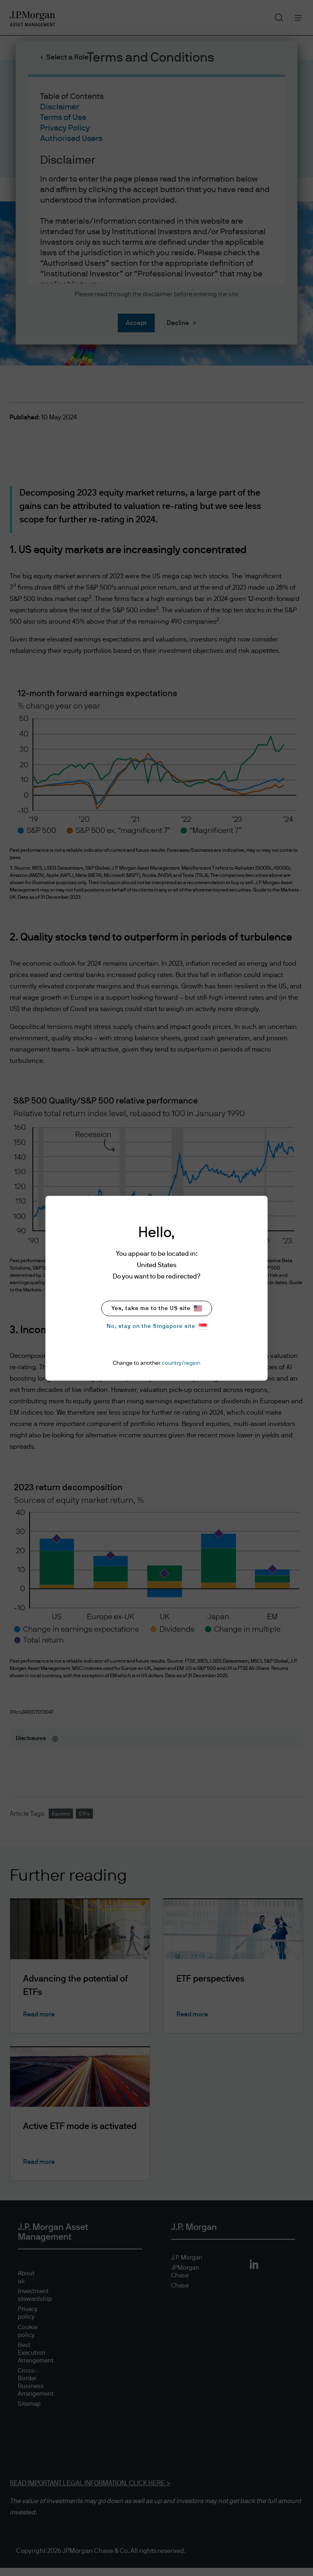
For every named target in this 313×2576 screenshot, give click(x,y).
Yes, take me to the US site (156, 1308)
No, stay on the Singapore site (157, 1326)
